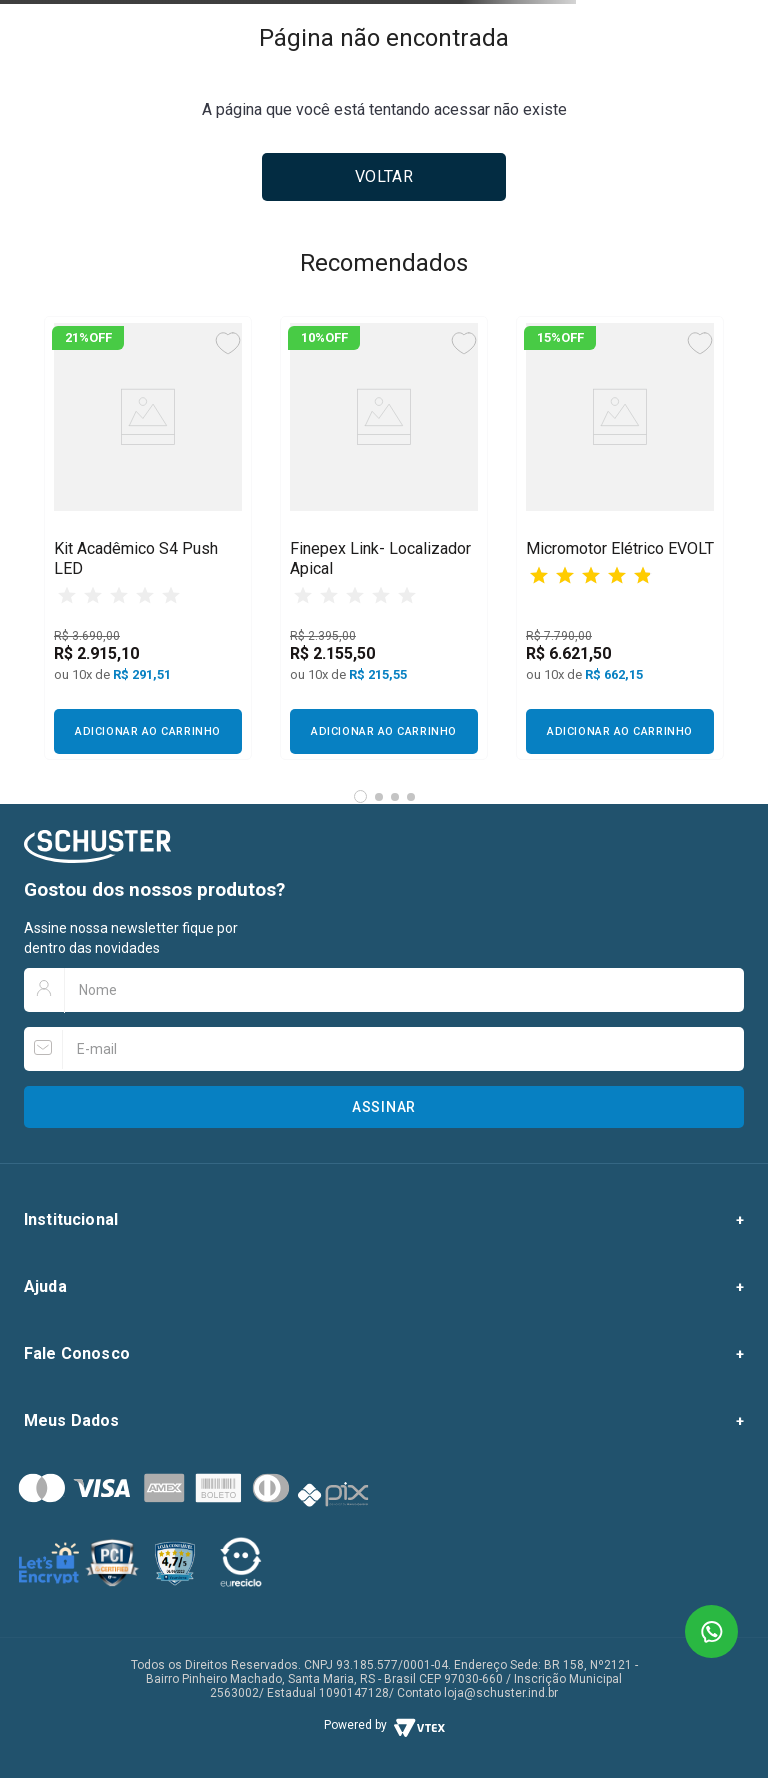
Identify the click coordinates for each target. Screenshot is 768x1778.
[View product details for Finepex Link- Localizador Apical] (384, 538)
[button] (360, 796)
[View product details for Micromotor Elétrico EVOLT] (620, 538)
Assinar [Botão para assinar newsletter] (384, 1107)
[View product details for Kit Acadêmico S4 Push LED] (148, 538)
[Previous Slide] (66, 538)
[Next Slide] (710, 538)
